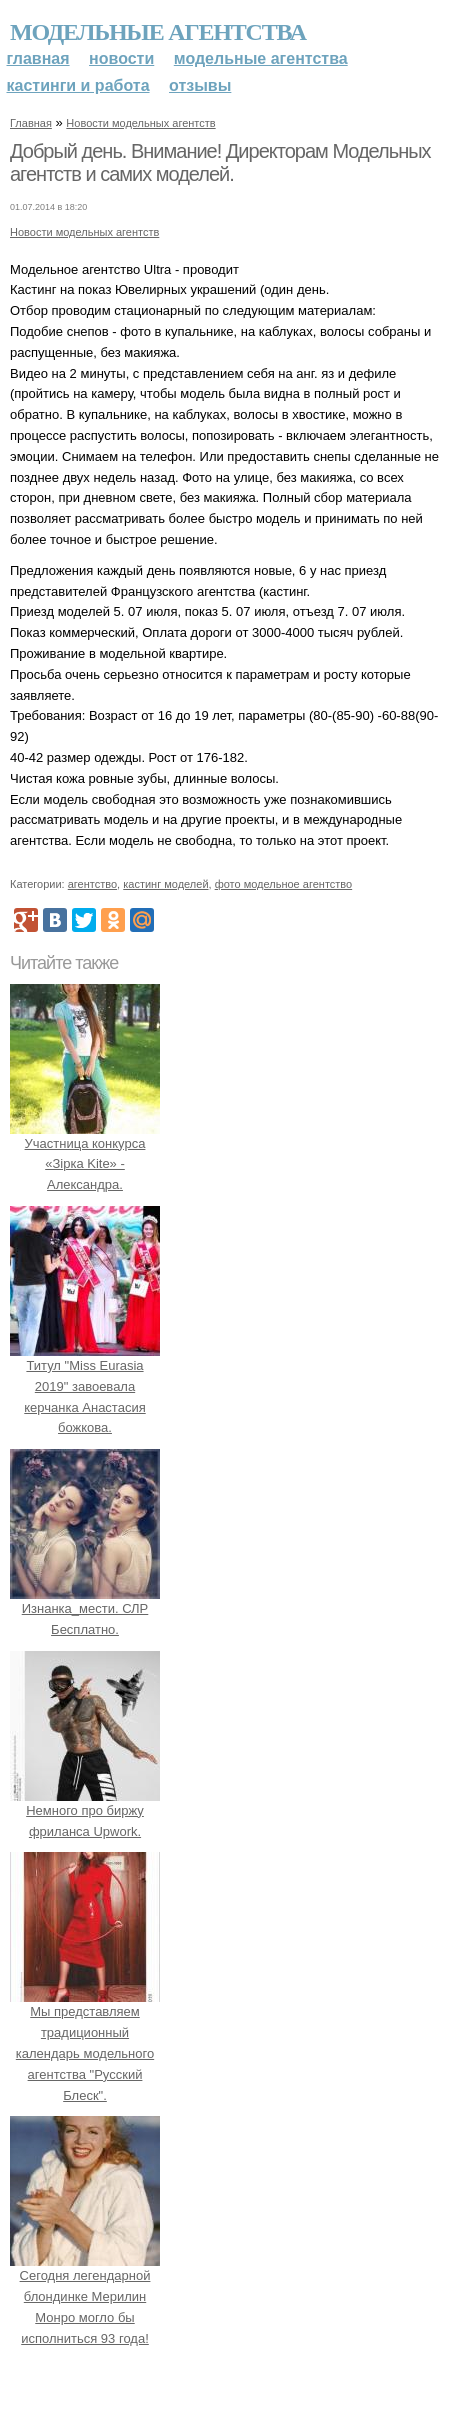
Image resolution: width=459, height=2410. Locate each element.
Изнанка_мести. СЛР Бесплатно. (85, 1608)
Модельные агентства (158, 32)
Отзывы (200, 85)
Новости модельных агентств (140, 123)
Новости (121, 58)
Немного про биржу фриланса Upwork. (85, 1810)
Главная (38, 58)
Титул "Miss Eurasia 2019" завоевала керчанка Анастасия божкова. (85, 1386)
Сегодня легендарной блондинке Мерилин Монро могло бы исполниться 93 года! (85, 2297)
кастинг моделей (165, 884)
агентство (92, 884)
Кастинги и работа (78, 85)
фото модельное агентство (284, 884)
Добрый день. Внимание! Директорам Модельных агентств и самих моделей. (220, 163)
